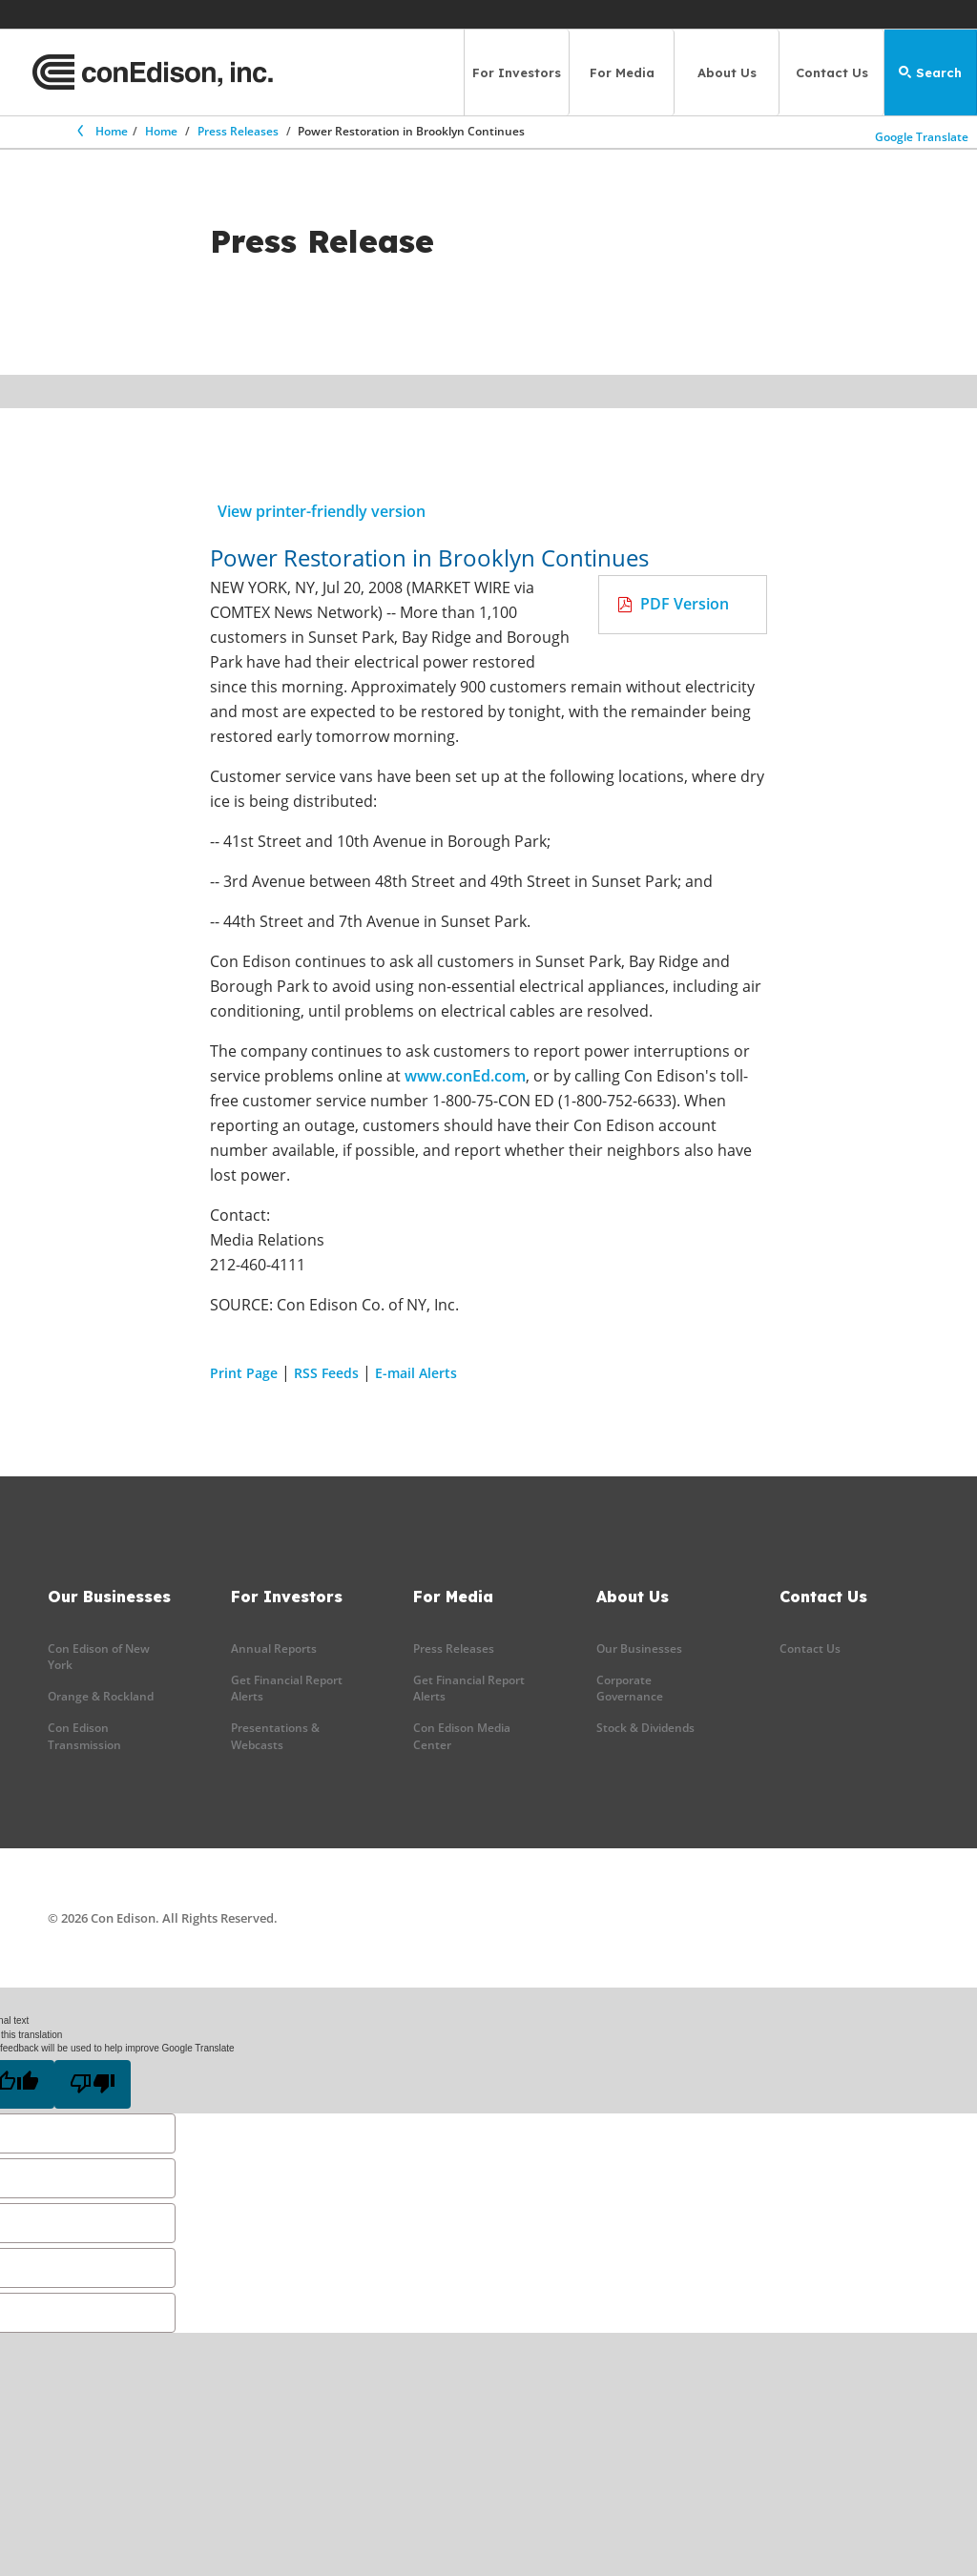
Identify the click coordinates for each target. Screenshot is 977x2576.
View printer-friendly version (322, 511)
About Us (727, 72)
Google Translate (921, 136)
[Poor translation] (92, 2084)
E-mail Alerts (416, 1373)
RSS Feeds (326, 1373)
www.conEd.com (465, 1075)
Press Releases (238, 131)
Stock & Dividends (645, 1728)
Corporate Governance (629, 1688)
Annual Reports (274, 1648)
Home (101, 131)
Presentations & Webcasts (275, 1736)
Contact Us (832, 72)
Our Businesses (639, 1648)
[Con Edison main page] (153, 72)
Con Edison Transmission (84, 1736)
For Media (622, 72)
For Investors (516, 72)
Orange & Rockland (101, 1696)
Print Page (244, 1373)
